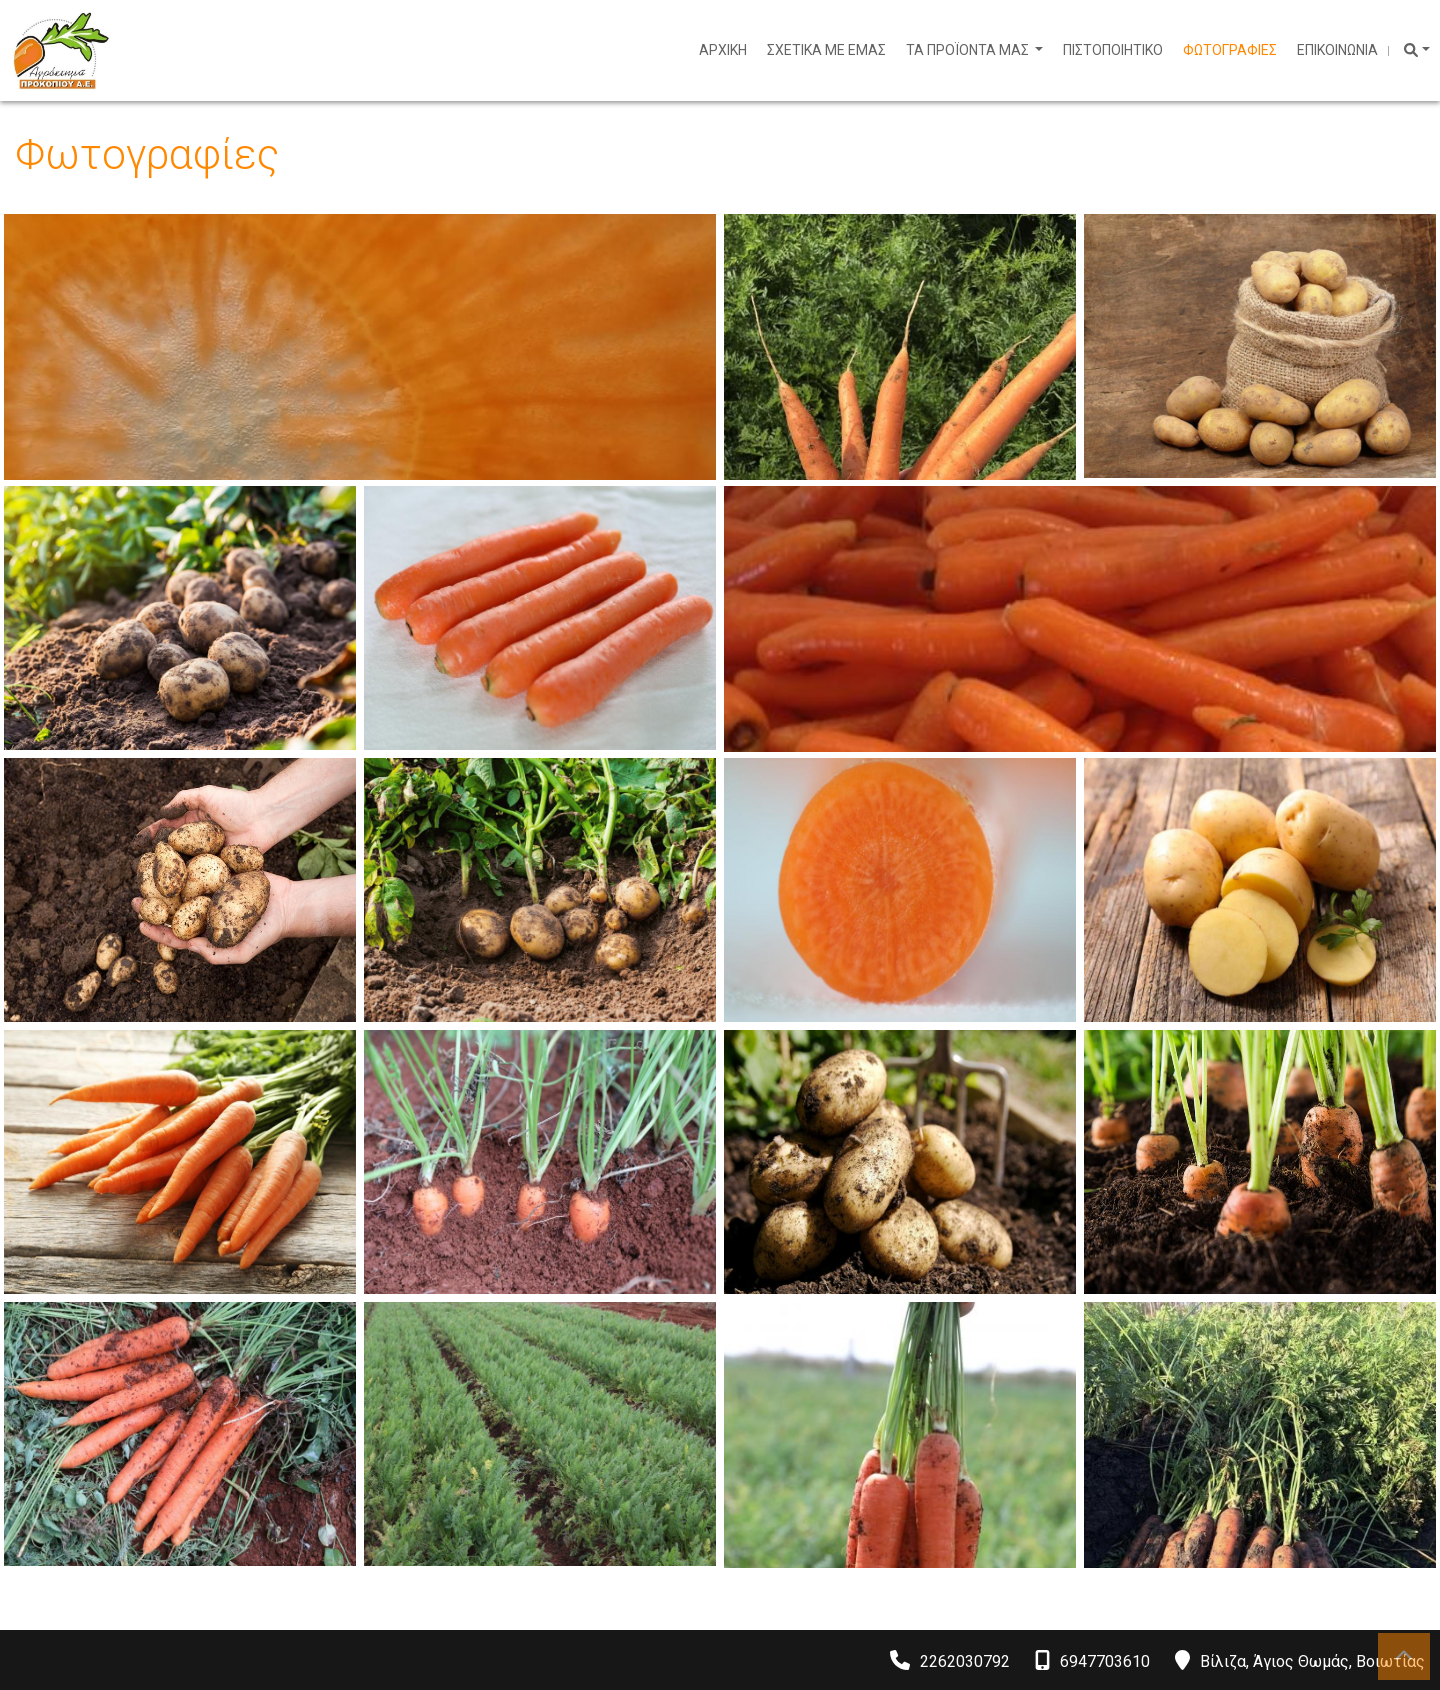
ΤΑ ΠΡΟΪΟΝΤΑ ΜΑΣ (969, 50)
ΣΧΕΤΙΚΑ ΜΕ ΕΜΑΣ (826, 50)
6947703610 (1105, 1661)
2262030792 (965, 1661)
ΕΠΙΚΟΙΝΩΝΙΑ (1337, 50)
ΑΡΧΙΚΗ (723, 50)
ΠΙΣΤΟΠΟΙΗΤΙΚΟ (1113, 50)
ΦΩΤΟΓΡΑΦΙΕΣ (1230, 50)
